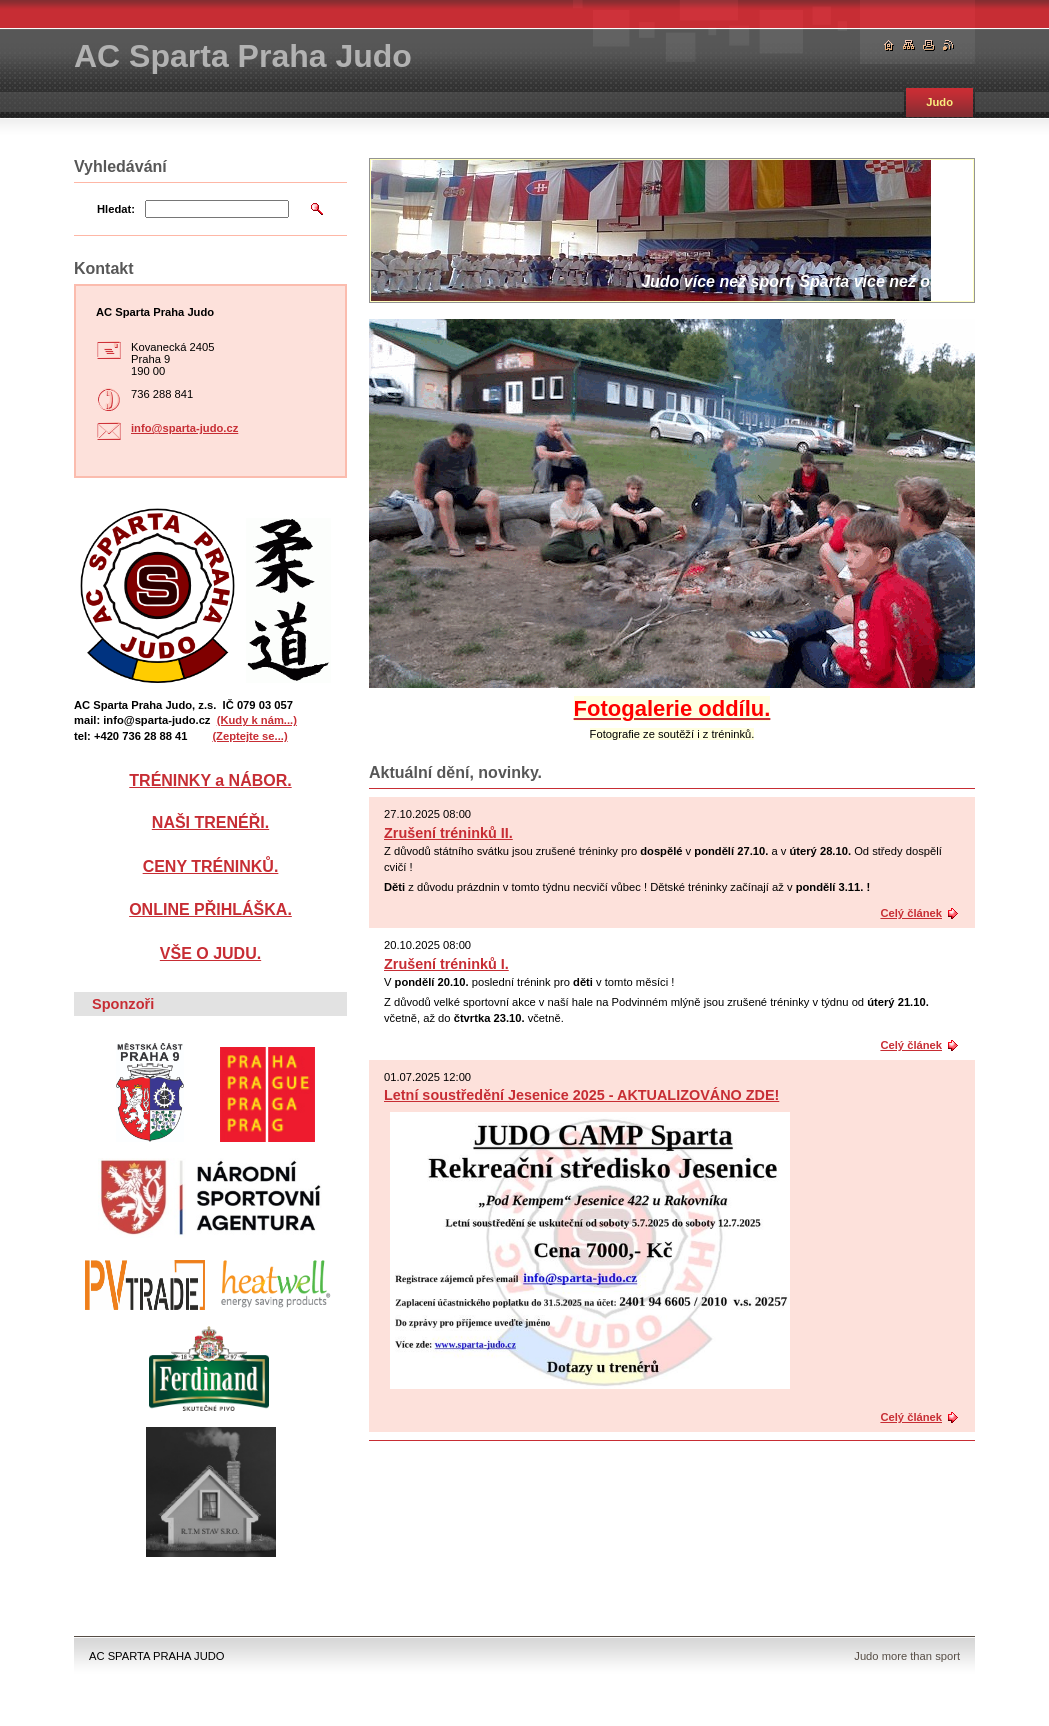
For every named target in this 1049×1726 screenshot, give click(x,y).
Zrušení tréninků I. (446, 964)
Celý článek (911, 913)
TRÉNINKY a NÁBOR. (210, 780)
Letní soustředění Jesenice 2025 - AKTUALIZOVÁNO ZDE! (581, 1095)
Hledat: (116, 209)
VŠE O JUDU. (210, 953)
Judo (939, 102)
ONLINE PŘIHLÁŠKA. (210, 909)
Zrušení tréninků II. (448, 833)
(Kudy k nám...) (257, 720)
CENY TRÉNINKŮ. (211, 866)
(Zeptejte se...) (249, 736)
